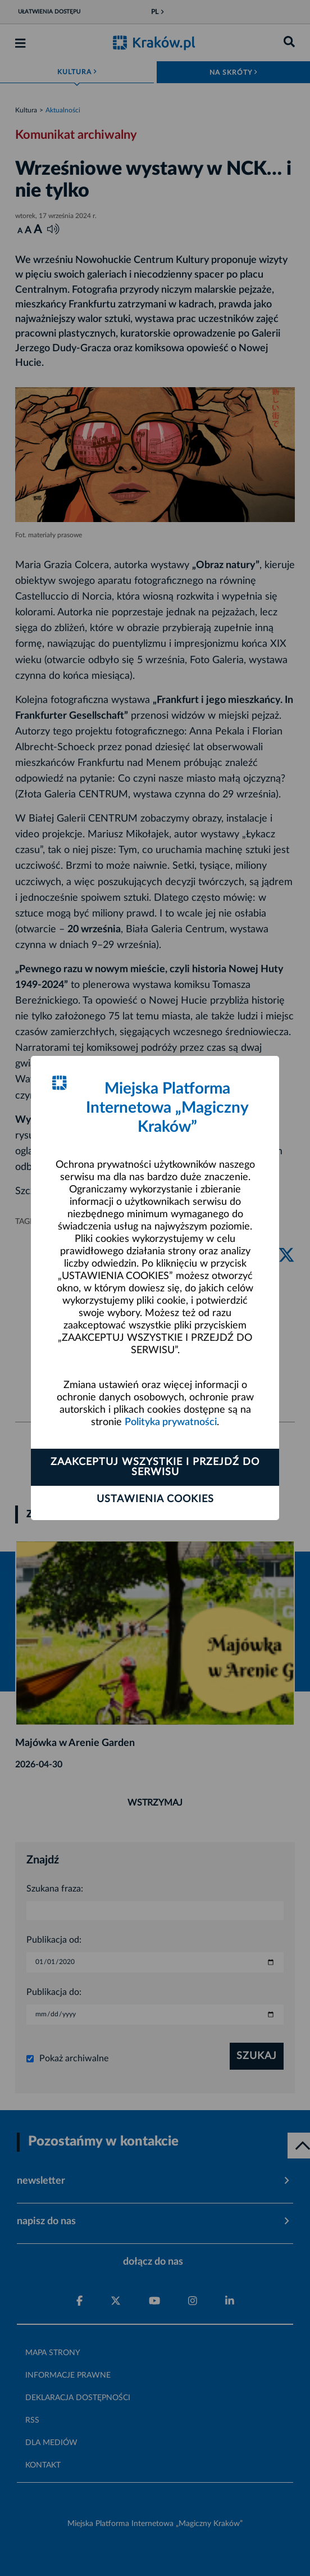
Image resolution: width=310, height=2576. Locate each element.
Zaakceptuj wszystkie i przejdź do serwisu (155, 1467)
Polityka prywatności (171, 1422)
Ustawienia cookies (155, 1499)
